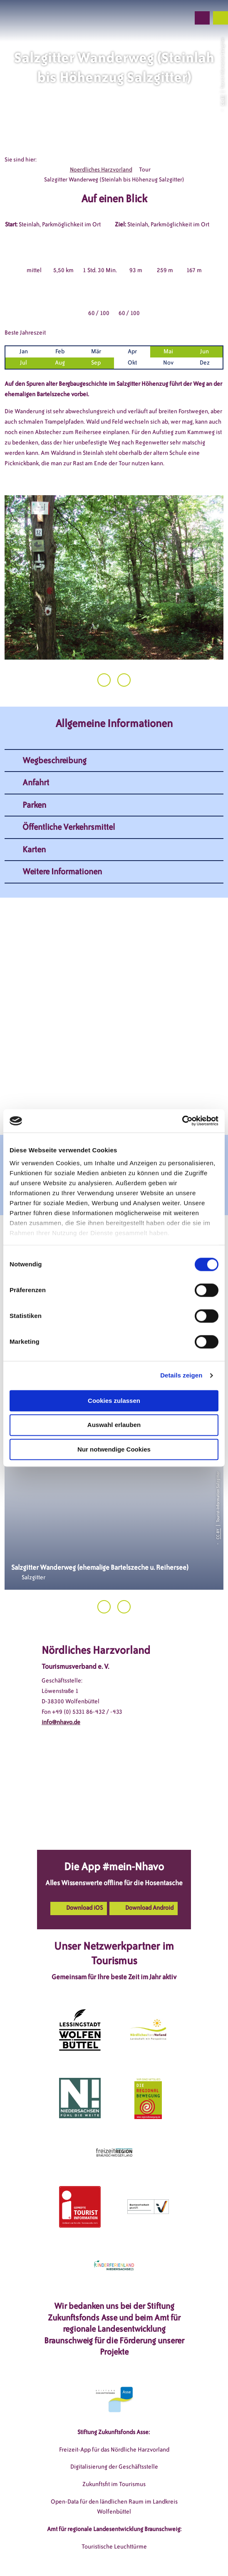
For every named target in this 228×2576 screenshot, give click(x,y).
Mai (168, 351)
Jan (24, 351)
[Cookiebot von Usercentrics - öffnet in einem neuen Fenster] (182, 1120)
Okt (132, 363)
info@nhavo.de (61, 1722)
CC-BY (222, 100)
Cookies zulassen (114, 1400)
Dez (205, 363)
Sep (96, 363)
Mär (96, 351)
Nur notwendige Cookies (114, 1449)
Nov (168, 363)
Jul (23, 363)
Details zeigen (181, 1375)
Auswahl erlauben (114, 1425)
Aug (60, 363)
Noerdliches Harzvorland (101, 169)
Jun (204, 351)
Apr (132, 351)
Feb (59, 351)
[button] (138, 18)
